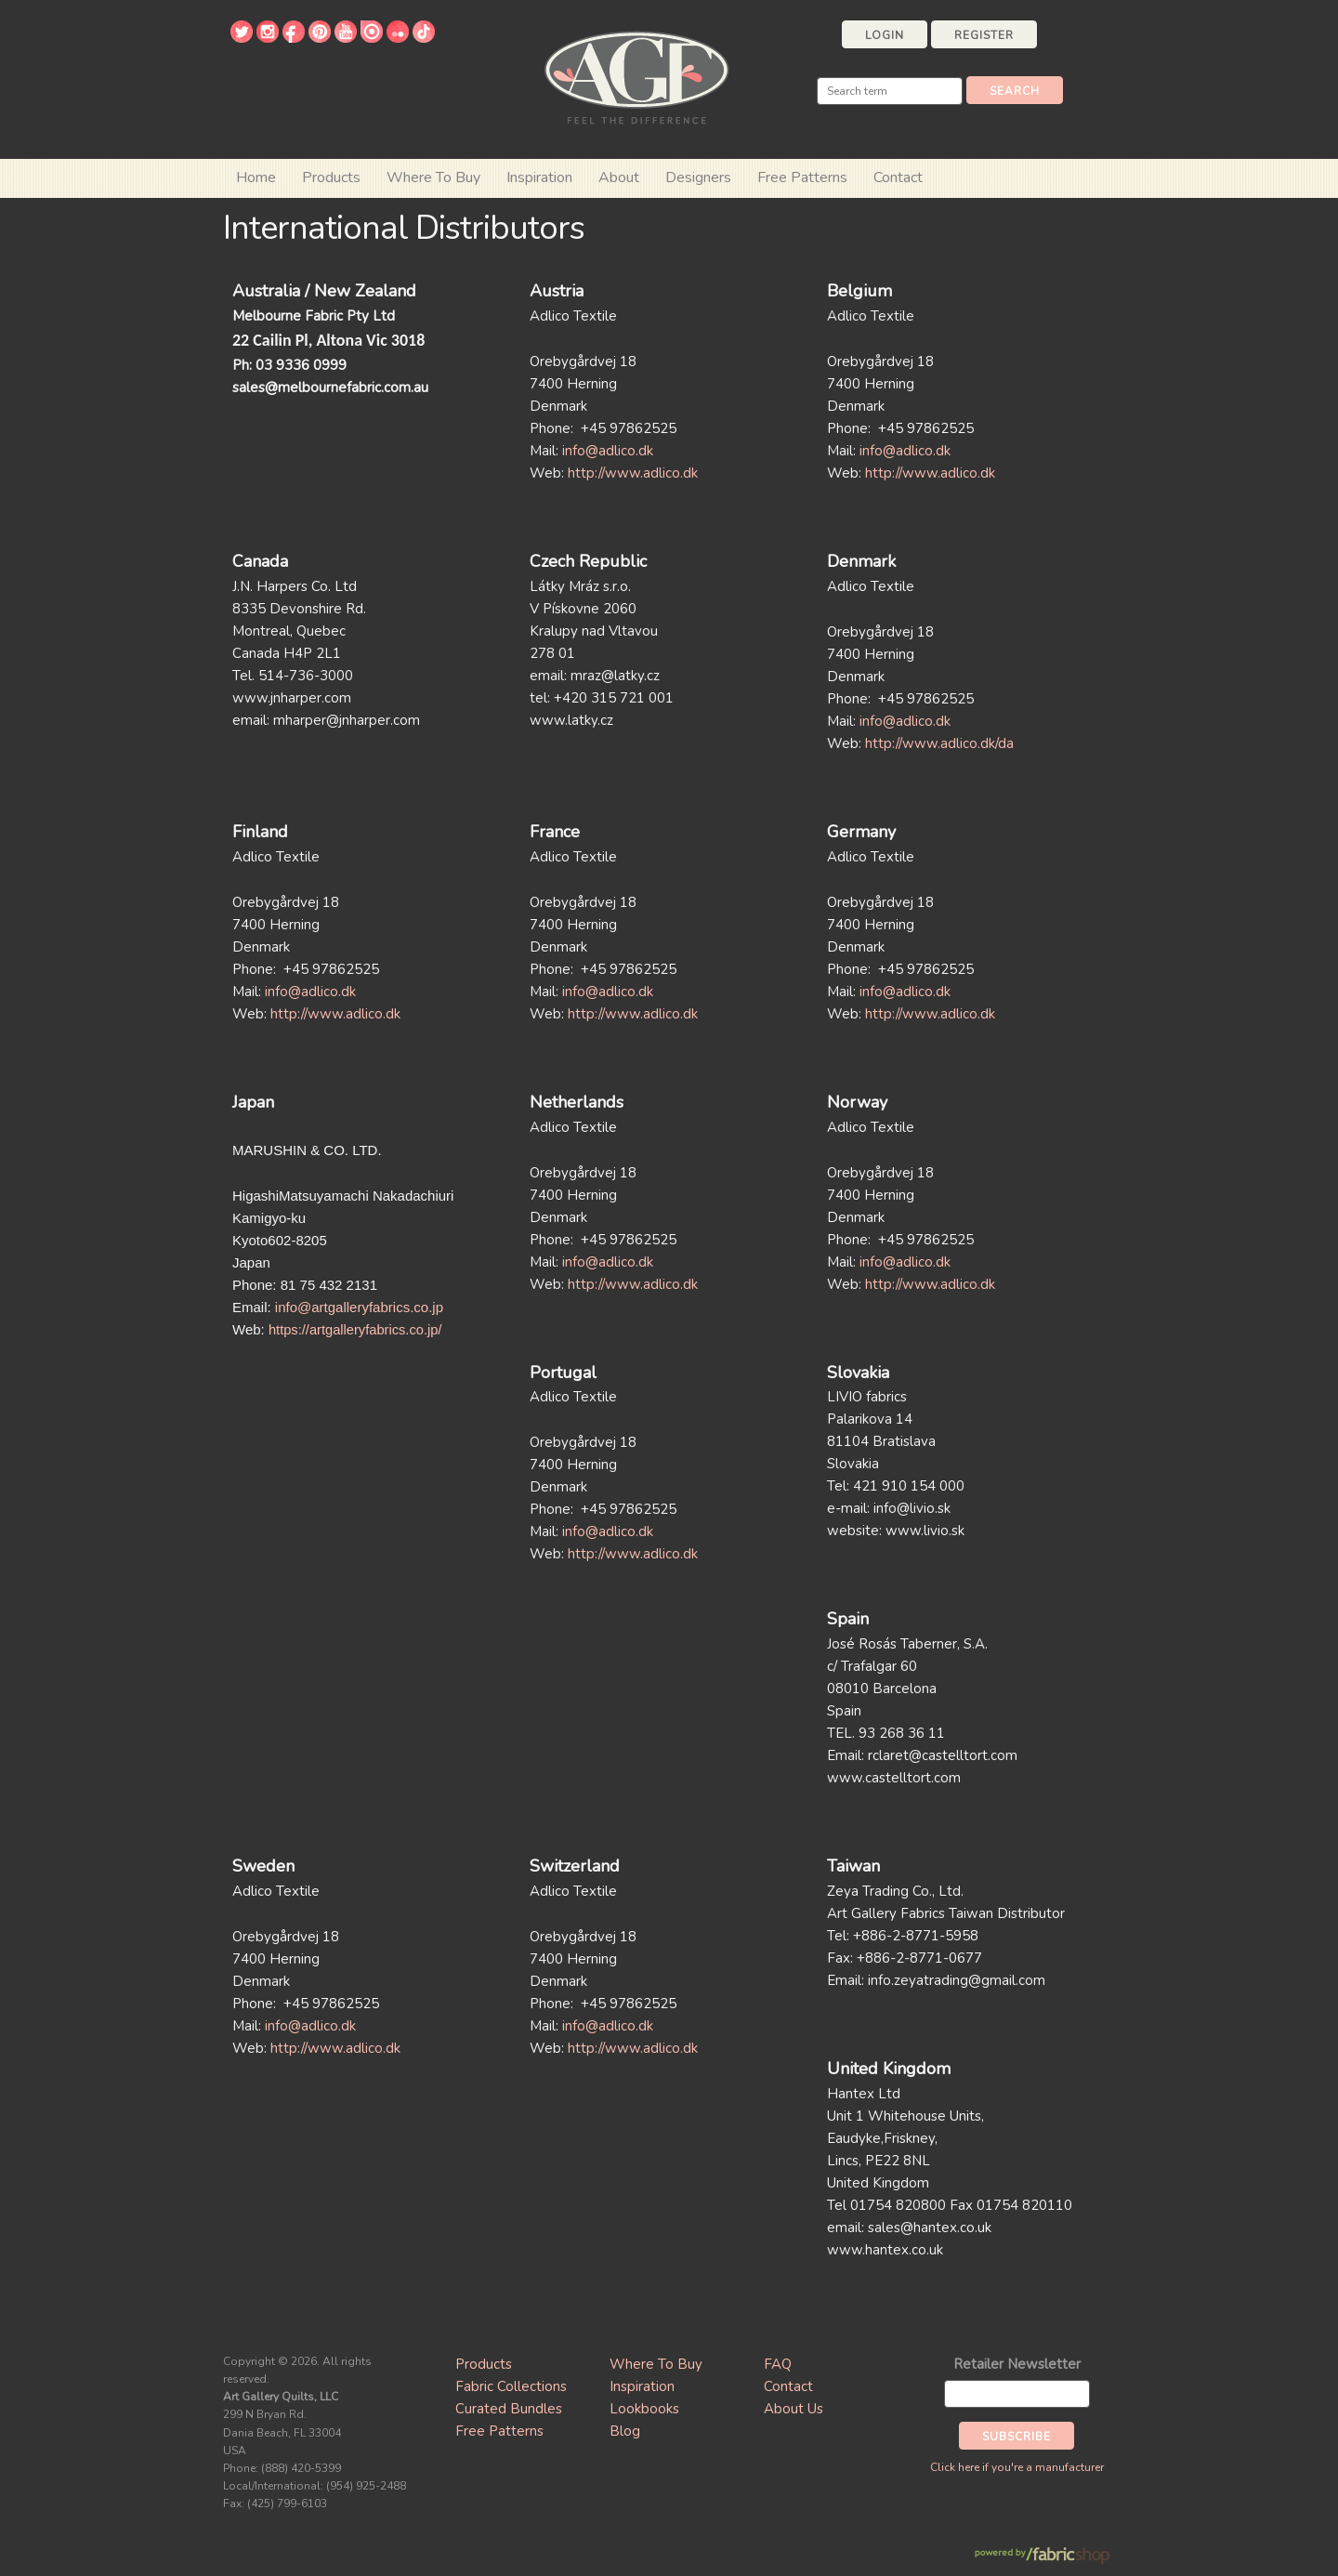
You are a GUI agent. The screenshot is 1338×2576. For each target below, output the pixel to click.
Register (984, 35)
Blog (625, 2431)
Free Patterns (802, 177)
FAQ (778, 2364)
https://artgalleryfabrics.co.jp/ (355, 1329)
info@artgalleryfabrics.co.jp (359, 1307)
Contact (898, 177)
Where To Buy (656, 2364)
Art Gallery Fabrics (636, 75)
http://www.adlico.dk (633, 473)
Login (884, 35)
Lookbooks (644, 2408)
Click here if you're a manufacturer (1017, 2467)
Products (483, 2364)
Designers (698, 177)
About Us (793, 2408)
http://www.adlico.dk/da (939, 743)
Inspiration (539, 177)
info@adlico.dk (607, 450)
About (618, 177)
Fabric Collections (511, 2386)
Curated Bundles (508, 2408)
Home (256, 177)
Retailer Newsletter (1017, 2364)
